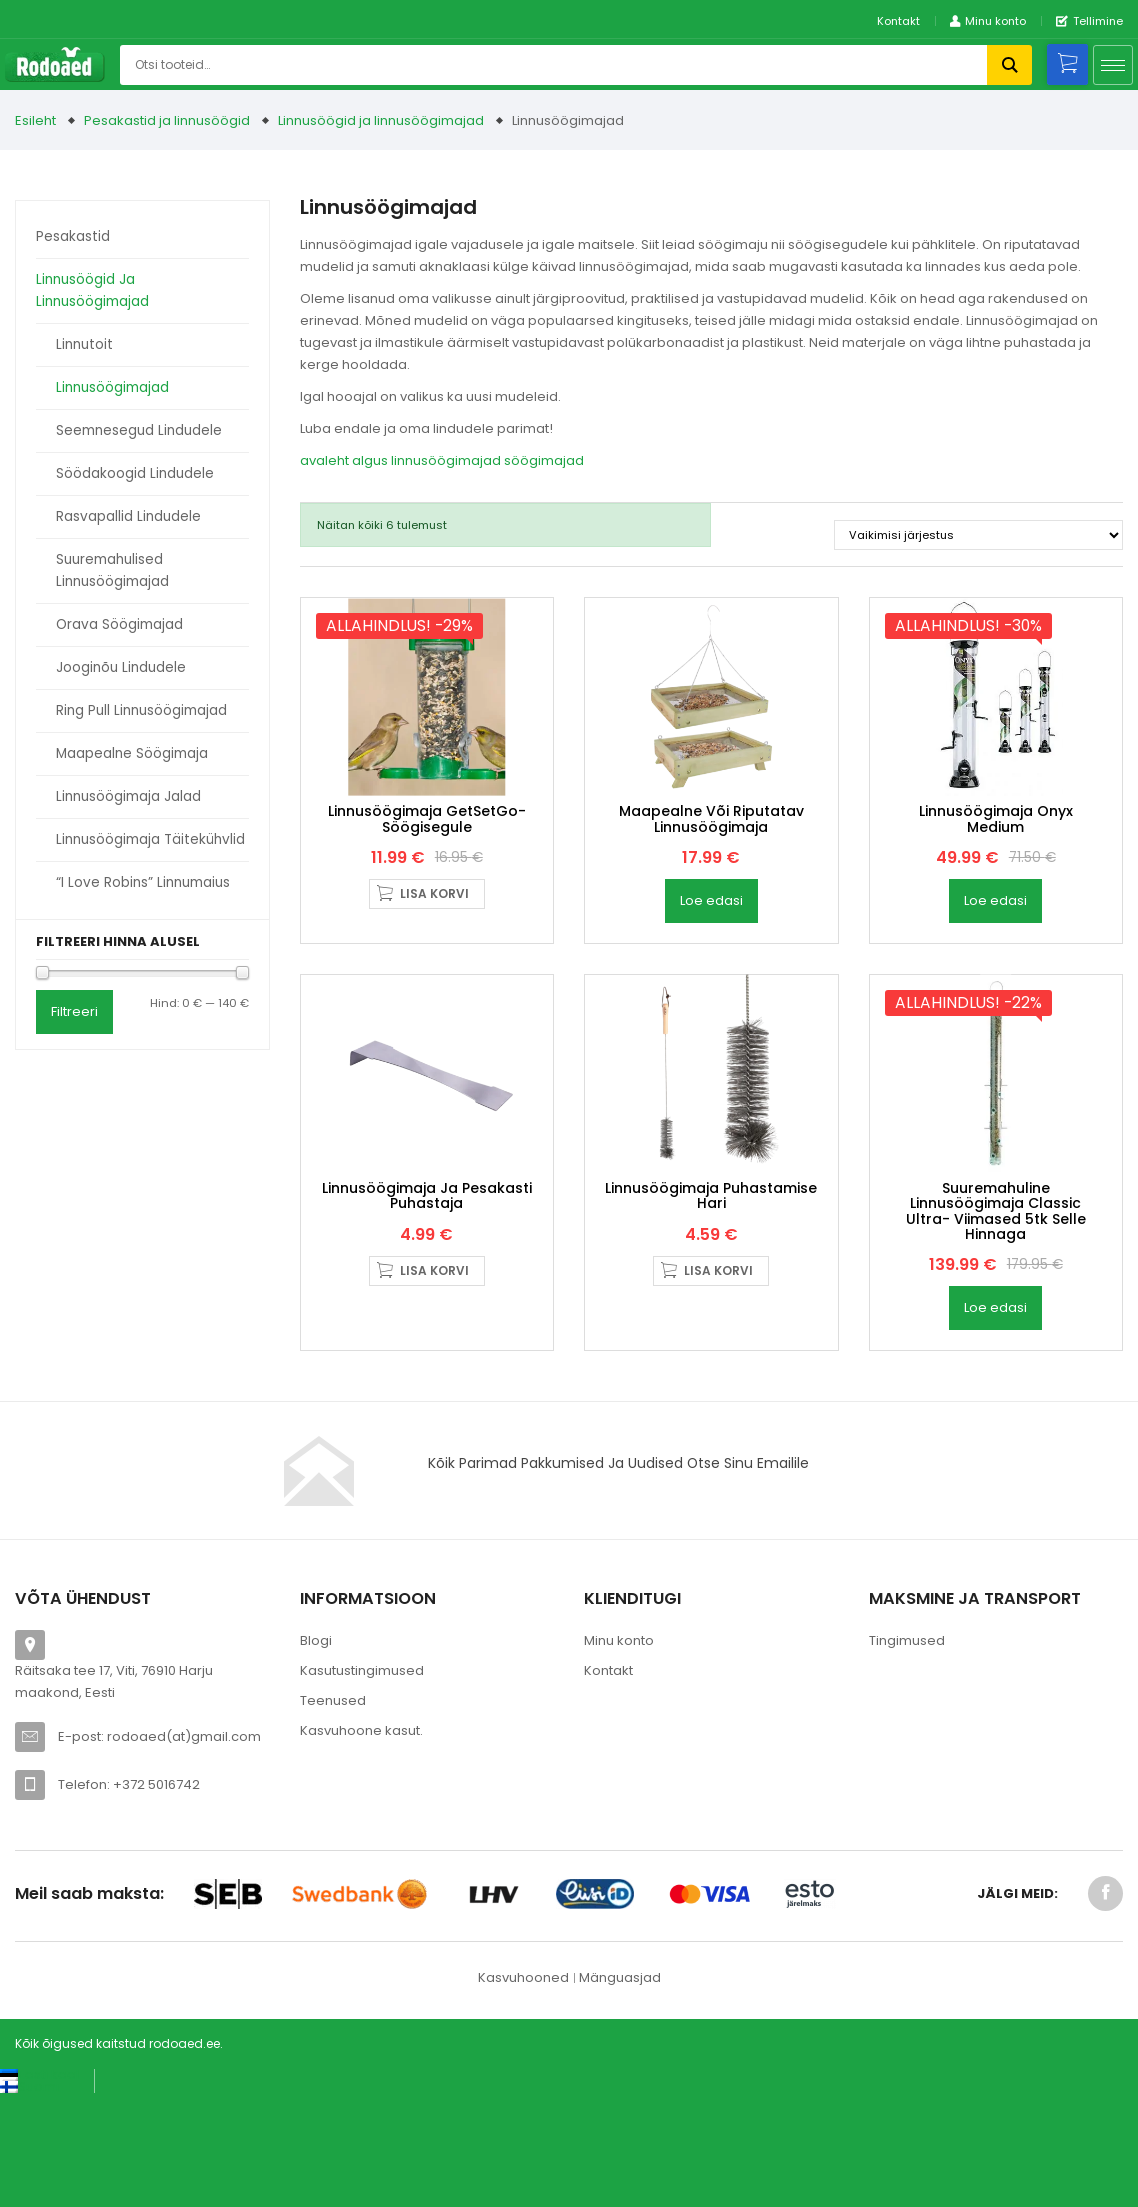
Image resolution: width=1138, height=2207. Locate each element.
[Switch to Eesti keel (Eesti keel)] (39, 2185)
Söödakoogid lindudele (135, 473)
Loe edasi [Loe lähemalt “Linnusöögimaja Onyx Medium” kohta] (995, 956)
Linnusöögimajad (112, 387)
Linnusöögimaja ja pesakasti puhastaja (427, 1306)
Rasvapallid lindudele (128, 516)
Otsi (1009, 65)
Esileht (35, 120)
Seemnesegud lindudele (139, 430)
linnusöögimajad (446, 460)
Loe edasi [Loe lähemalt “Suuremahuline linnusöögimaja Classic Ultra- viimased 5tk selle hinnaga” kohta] (995, 1419)
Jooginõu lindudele (121, 667)
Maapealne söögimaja (132, 753)
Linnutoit (84, 344)
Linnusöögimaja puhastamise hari (711, 1306)
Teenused (333, 1812)
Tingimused (907, 1752)
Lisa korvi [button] (434, 949)
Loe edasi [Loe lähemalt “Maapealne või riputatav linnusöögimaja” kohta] (711, 956)
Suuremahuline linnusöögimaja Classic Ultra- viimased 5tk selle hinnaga (996, 1322)
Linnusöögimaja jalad (128, 796)
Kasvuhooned (523, 2089)
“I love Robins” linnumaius (143, 882)
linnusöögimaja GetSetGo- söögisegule (427, 874)
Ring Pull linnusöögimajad (141, 710)
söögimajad (544, 460)
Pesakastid (73, 236)
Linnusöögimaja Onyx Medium (996, 874)
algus (370, 460)
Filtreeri (74, 1011)
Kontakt (898, 21)
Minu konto (619, 1752)
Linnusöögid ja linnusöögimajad (381, 120)
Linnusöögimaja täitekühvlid (150, 839)
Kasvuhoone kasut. (361, 1842)
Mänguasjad (620, 2089)
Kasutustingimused (362, 1782)
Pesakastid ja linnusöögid (167, 120)
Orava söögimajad (119, 624)
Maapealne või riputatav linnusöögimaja (711, 874)
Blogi (316, 1752)
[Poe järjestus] (978, 535)
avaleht (324, 460)
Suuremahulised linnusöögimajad (112, 570)
